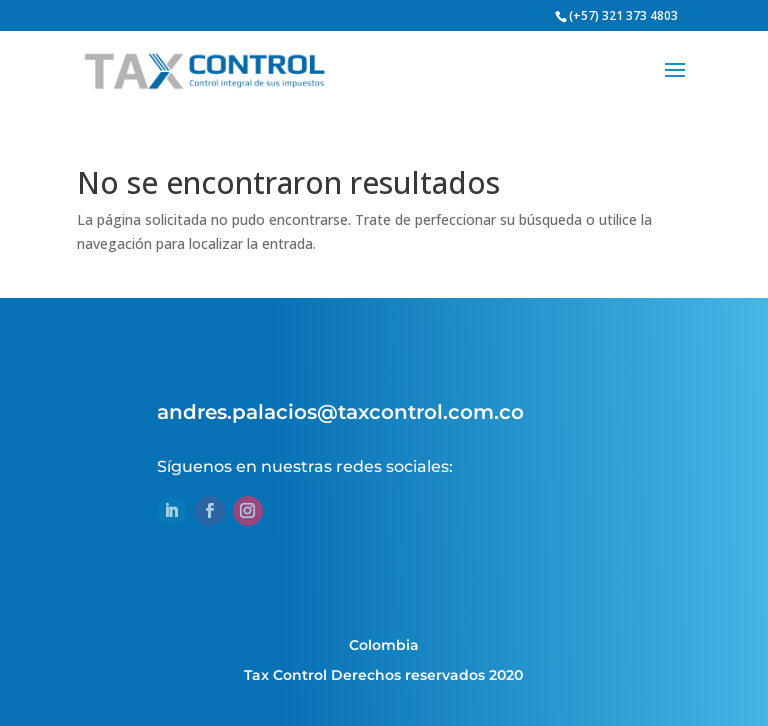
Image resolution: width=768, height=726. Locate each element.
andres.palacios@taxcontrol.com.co (340, 412)
